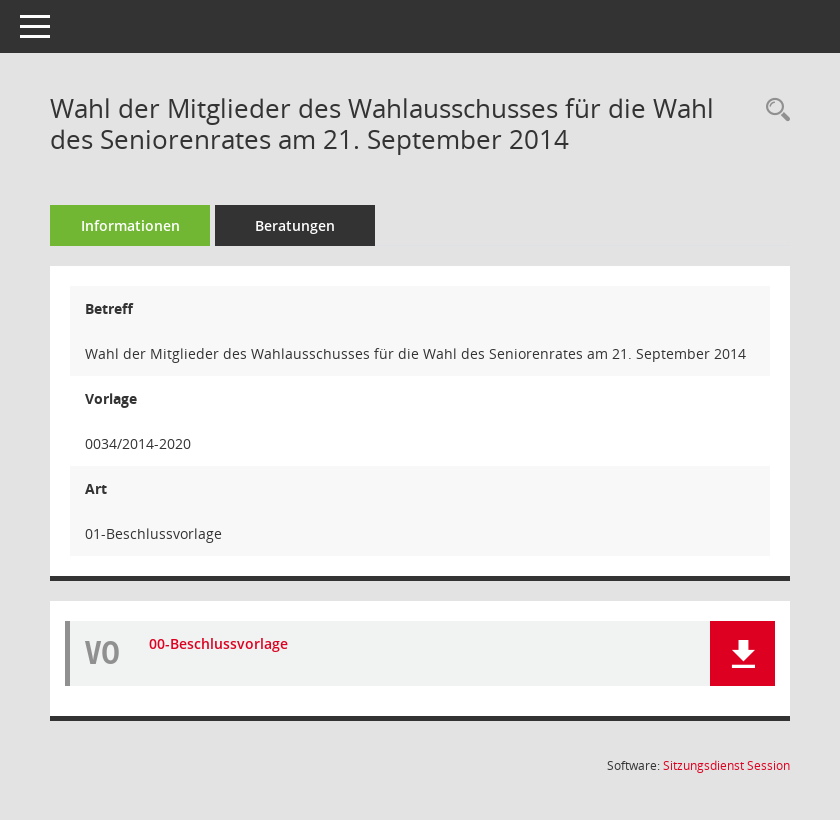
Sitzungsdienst (726, 765)
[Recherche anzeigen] (773, 110)
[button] (742, 653)
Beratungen (295, 225)
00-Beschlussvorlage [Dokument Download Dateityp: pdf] (218, 643)
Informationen (130, 225)
